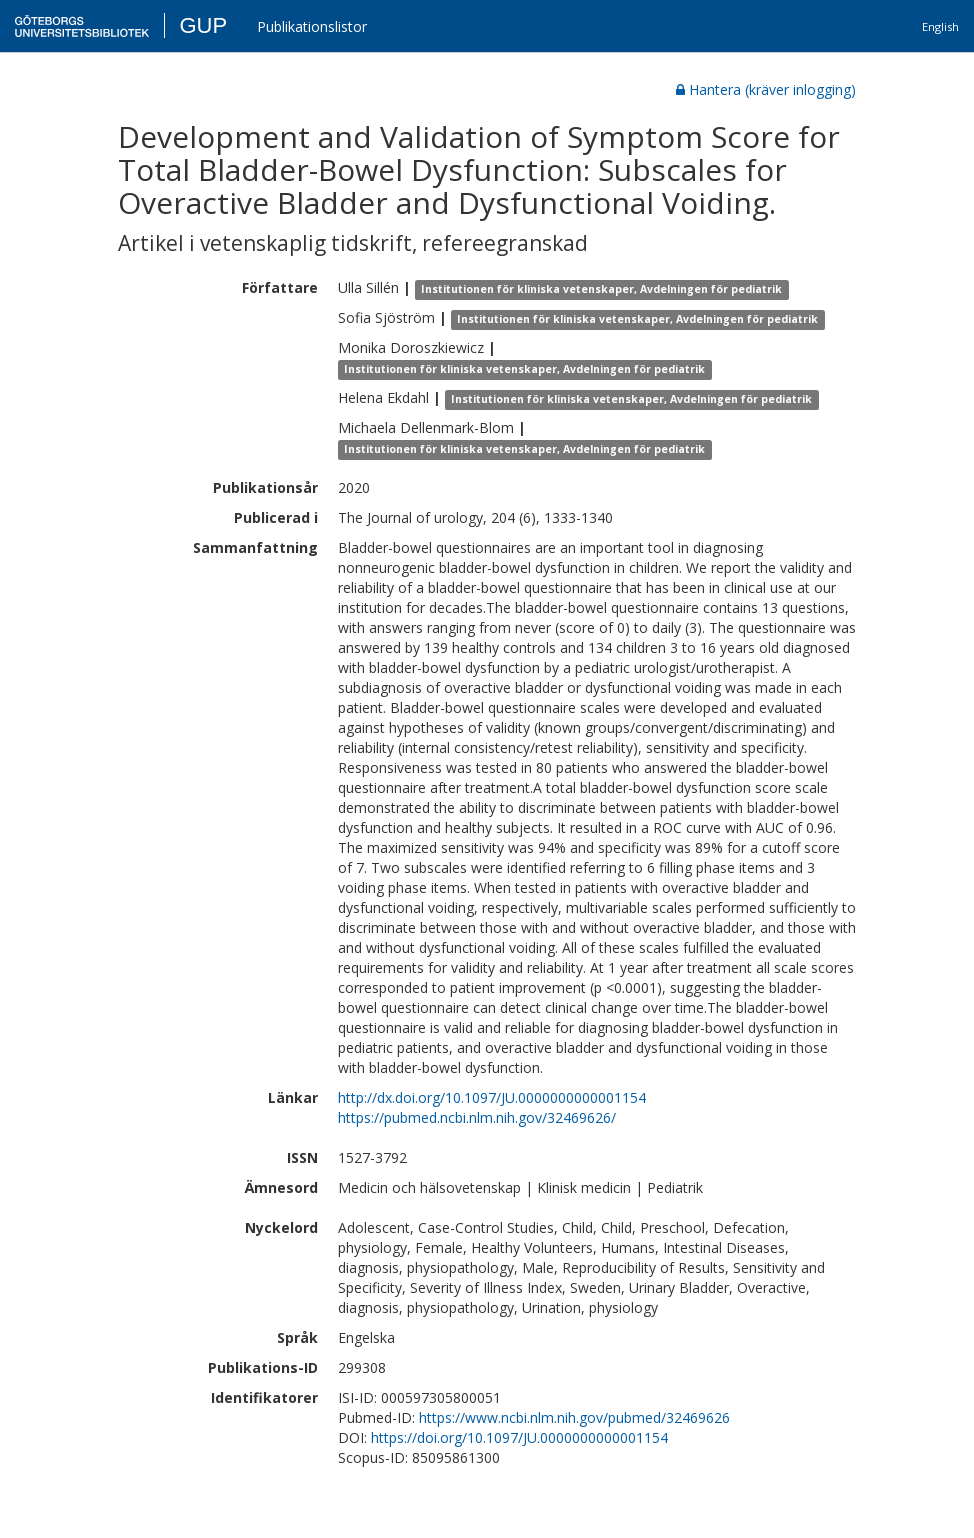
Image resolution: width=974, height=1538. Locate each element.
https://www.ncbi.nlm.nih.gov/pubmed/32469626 (574, 1417)
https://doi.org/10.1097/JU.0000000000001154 (519, 1437)
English (940, 26)
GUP (203, 25)
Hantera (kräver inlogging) (766, 89)
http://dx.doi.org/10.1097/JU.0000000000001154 (492, 1097)
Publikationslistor (312, 26)
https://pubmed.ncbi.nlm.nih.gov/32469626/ (477, 1117)
